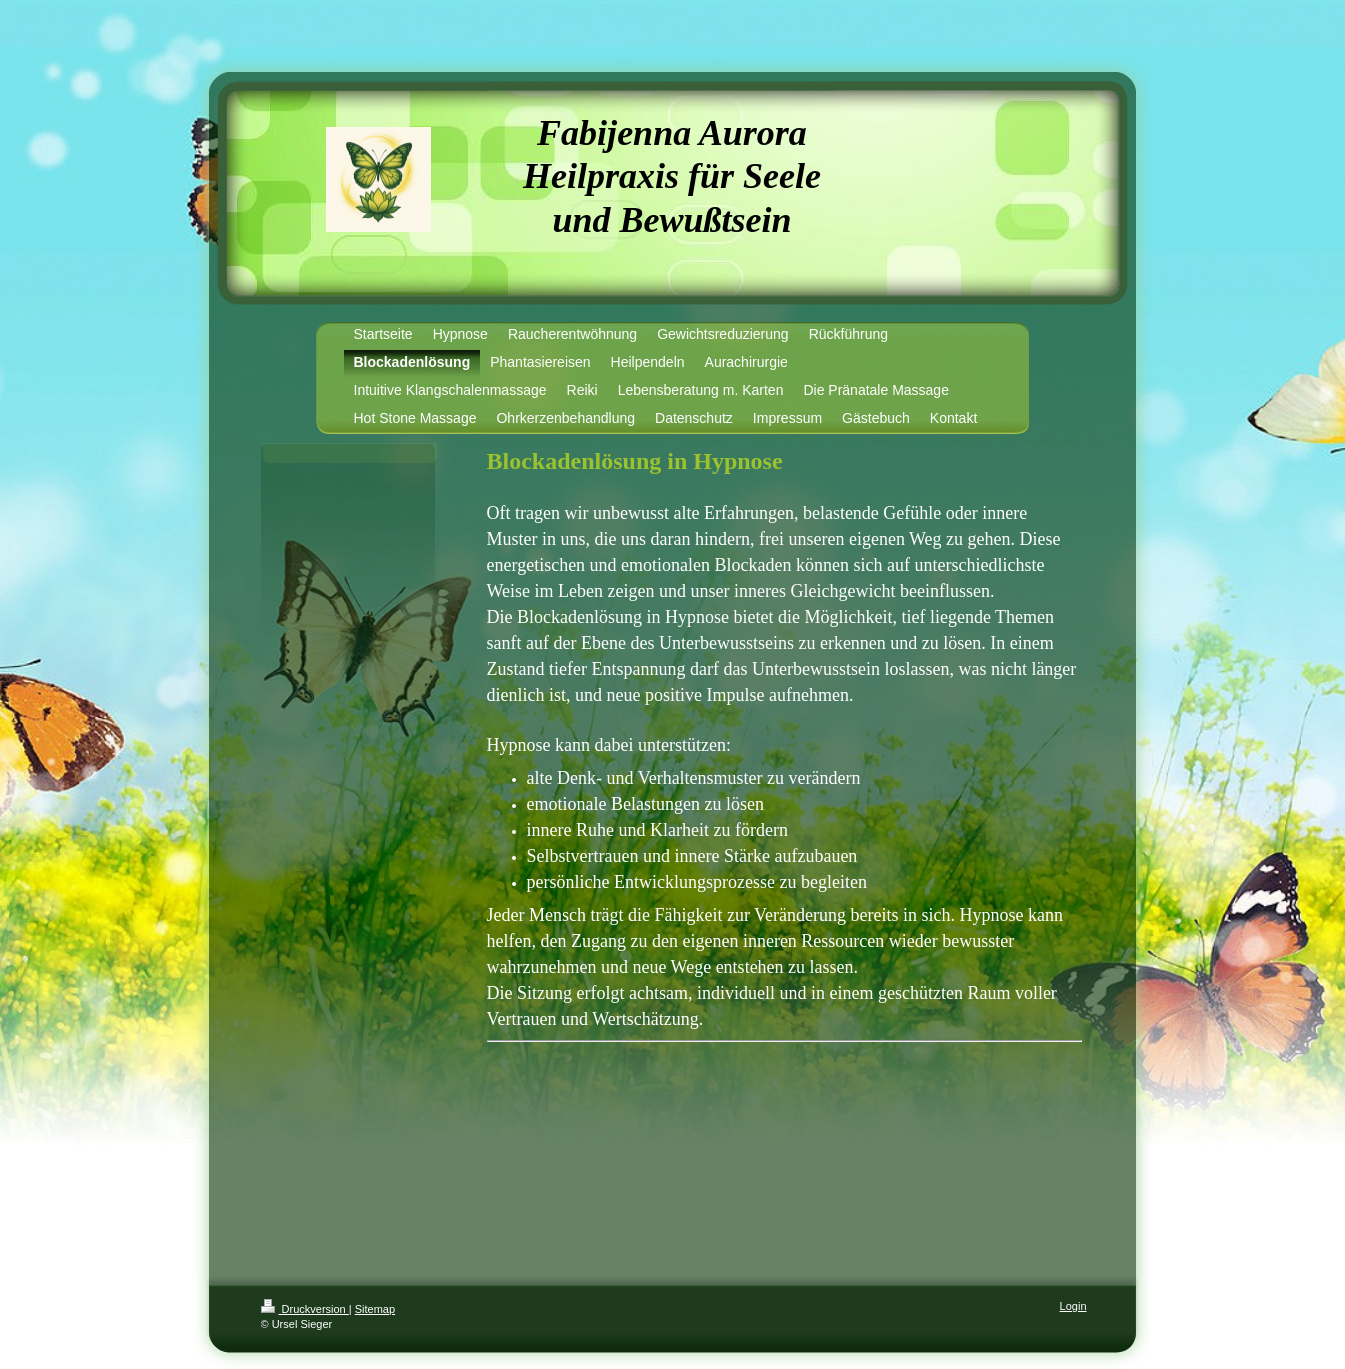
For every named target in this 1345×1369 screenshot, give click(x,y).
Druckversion (305, 1309)
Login (1073, 1306)
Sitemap (375, 1309)
